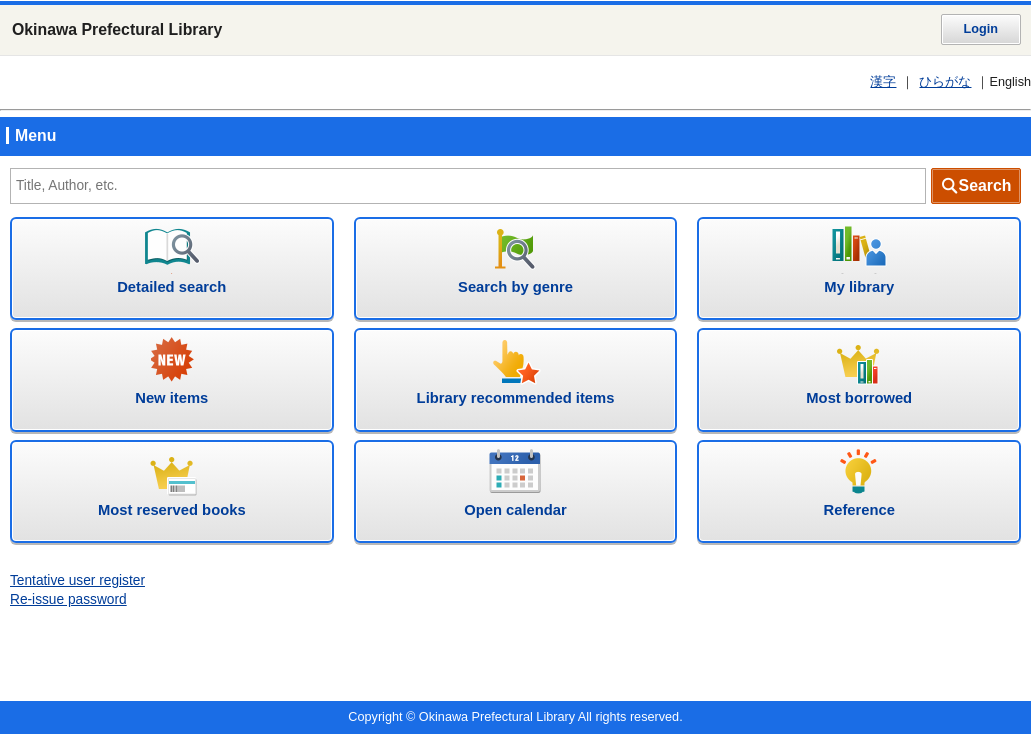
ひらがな (945, 82)
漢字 (883, 82)
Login (981, 29)
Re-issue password (68, 599)
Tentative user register (77, 580)
